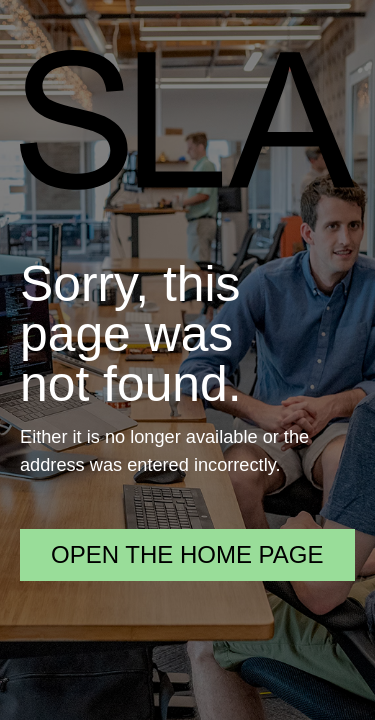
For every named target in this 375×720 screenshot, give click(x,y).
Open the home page (187, 554)
